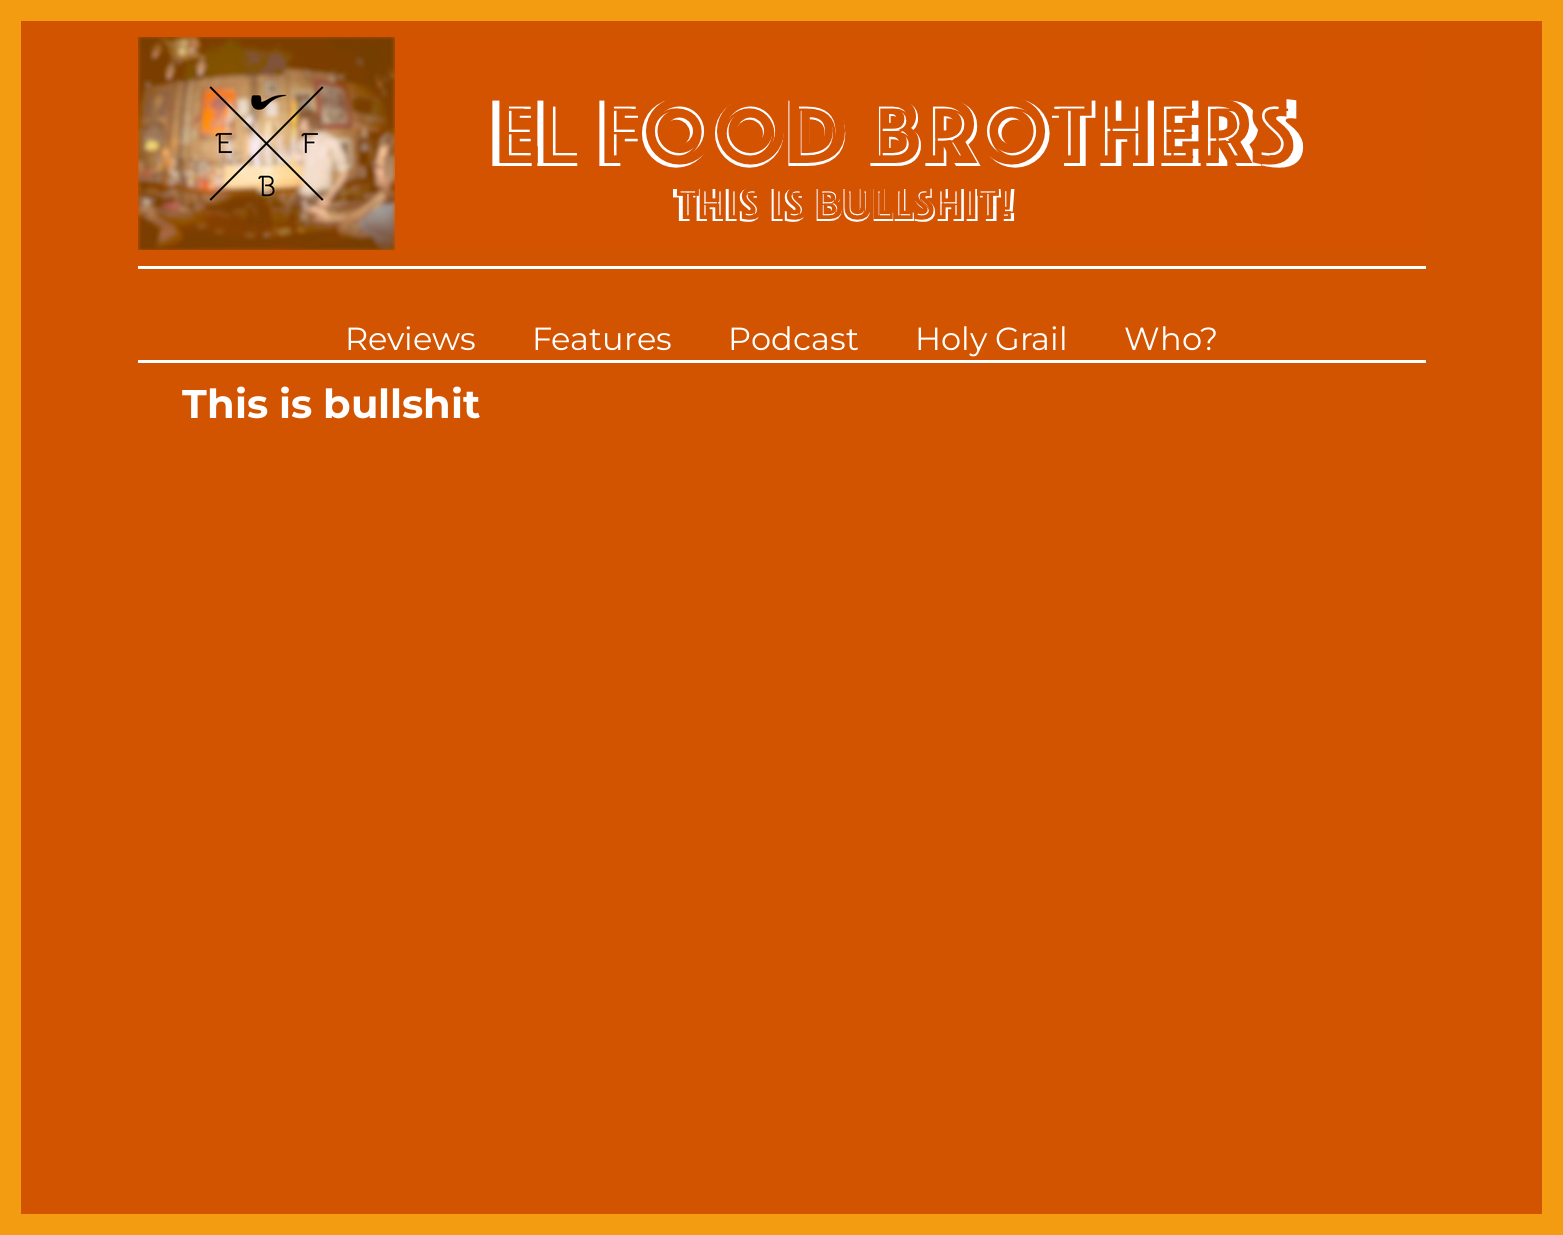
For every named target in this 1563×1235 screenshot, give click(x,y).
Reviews (410, 338)
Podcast (793, 338)
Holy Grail (991, 338)
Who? (1171, 338)
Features (602, 338)
